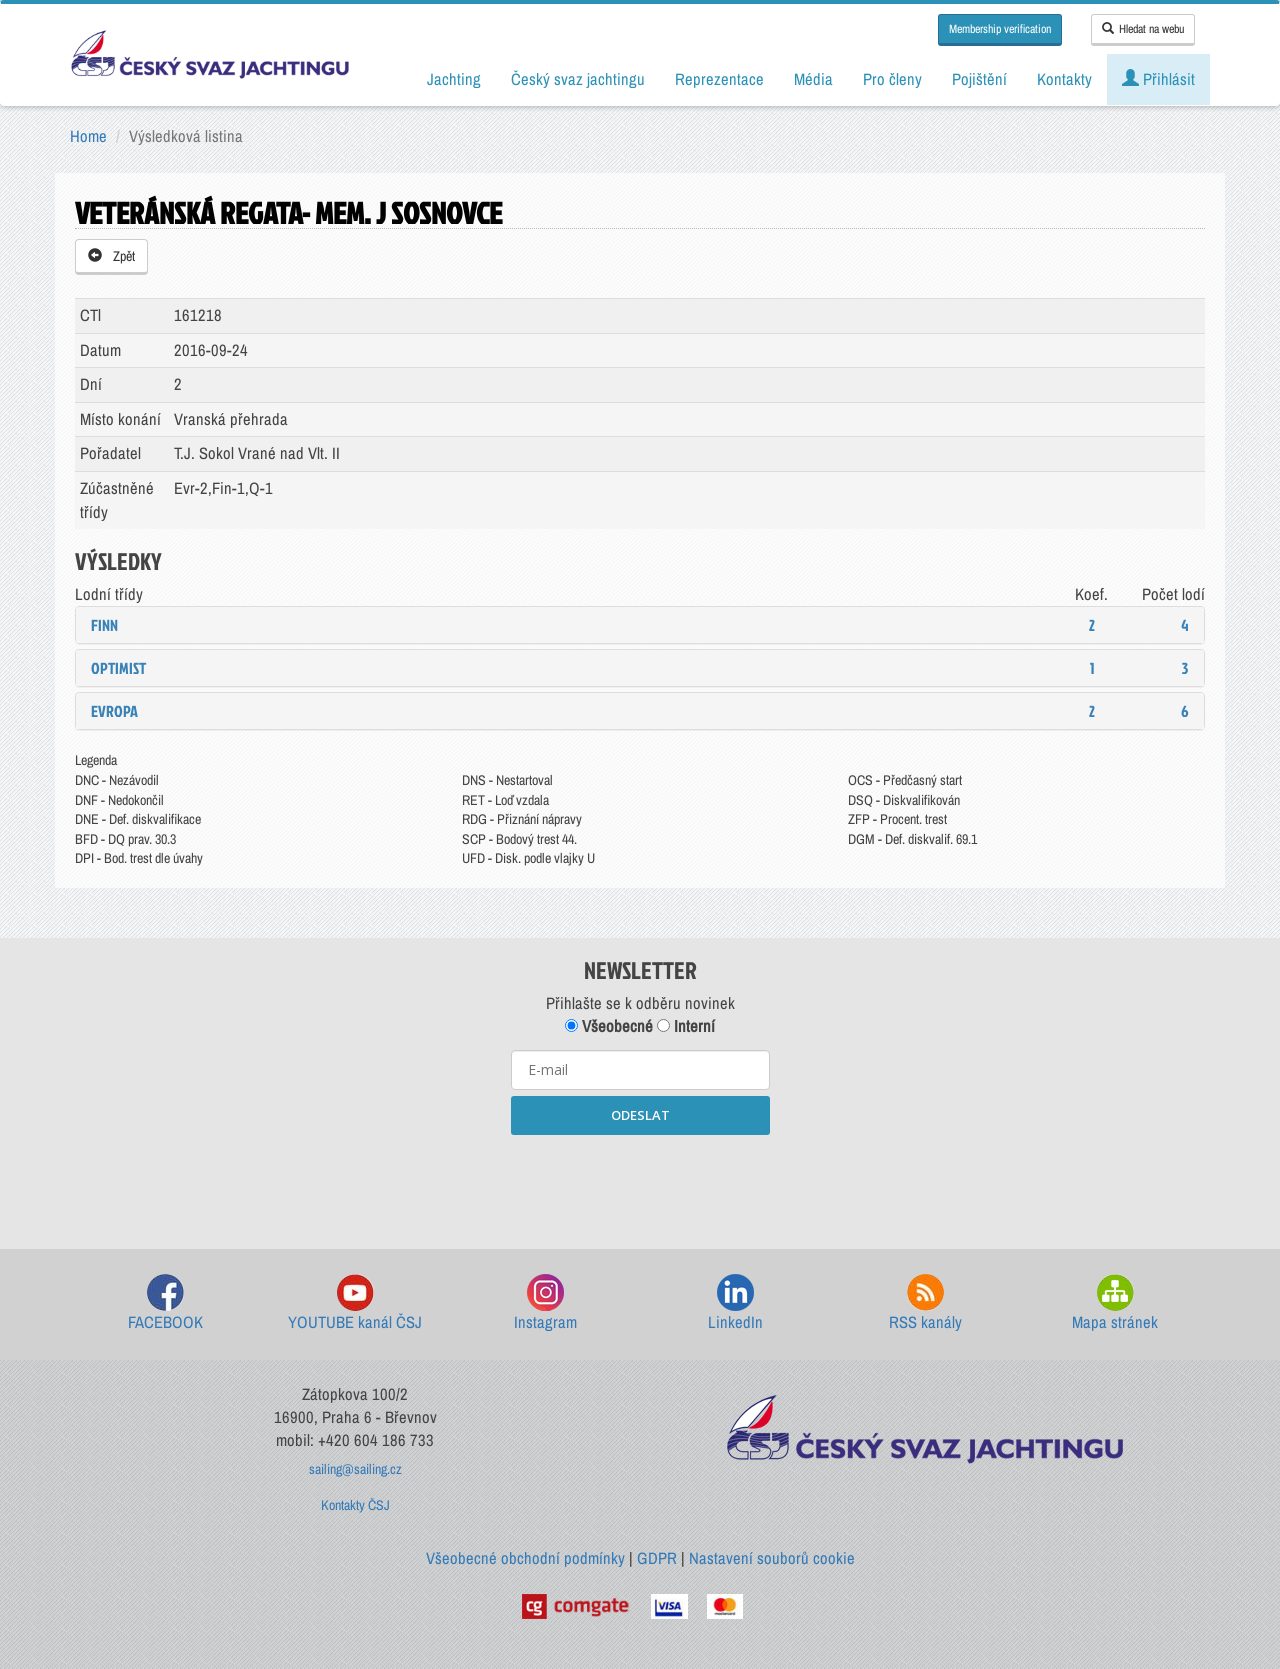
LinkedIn (735, 1303)
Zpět (111, 256)
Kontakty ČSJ (355, 1505)
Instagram (545, 1303)
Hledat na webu (1143, 29)
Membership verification (1000, 29)
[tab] (640, 625)
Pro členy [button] (892, 79)
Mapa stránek (1115, 1303)
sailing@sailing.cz (355, 1469)
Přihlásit (1158, 79)
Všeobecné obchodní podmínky (525, 1558)
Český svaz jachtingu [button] (578, 79)
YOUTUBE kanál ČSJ (355, 1303)
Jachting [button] (454, 79)
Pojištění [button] (979, 79)
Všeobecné (609, 1026)
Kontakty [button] (1064, 79)
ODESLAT (640, 1115)
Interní (686, 1026)
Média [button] (813, 79)
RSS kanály (925, 1303)
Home (88, 136)
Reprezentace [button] (719, 79)
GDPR (657, 1558)
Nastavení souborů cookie (772, 1558)
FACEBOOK (165, 1303)
